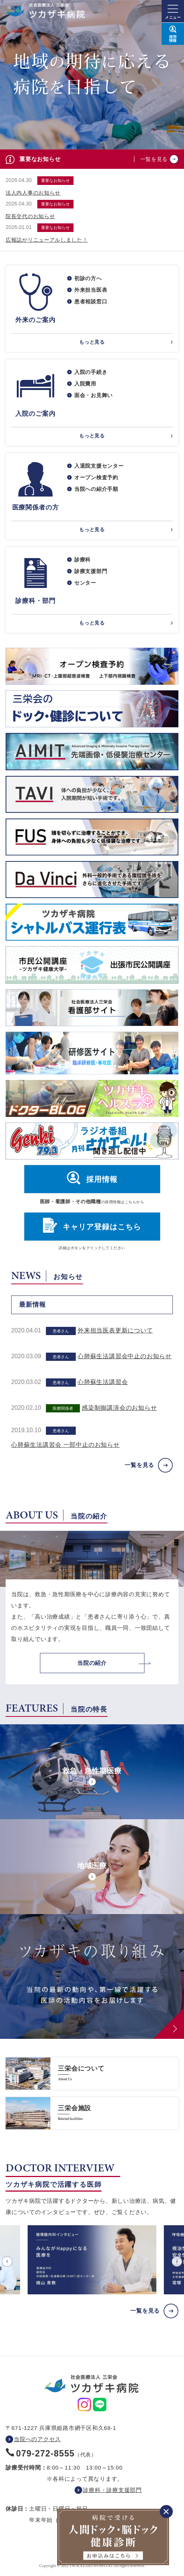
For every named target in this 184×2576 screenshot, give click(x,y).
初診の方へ (88, 278)
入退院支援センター (99, 466)
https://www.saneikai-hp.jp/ (92, 2074)
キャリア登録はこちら (102, 1227)
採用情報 (102, 1179)
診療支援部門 (90, 571)
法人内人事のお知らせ (33, 193)
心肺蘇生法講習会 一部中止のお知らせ (65, 1445)
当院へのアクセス (37, 2439)
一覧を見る (154, 159)
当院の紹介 (92, 1663)
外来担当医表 (90, 290)
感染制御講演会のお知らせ (119, 1408)
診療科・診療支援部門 (112, 2490)
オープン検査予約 (96, 477)
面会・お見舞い (93, 395)
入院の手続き (90, 372)
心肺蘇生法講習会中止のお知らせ (125, 1356)
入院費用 (85, 384)
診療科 (82, 560)
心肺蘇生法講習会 (103, 1382)
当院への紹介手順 (96, 489)
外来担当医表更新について (115, 1330)
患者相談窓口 (90, 301)
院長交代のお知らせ (30, 216)
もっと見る (92, 342)
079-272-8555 (45, 2453)
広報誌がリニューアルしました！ (47, 240)
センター (85, 583)
